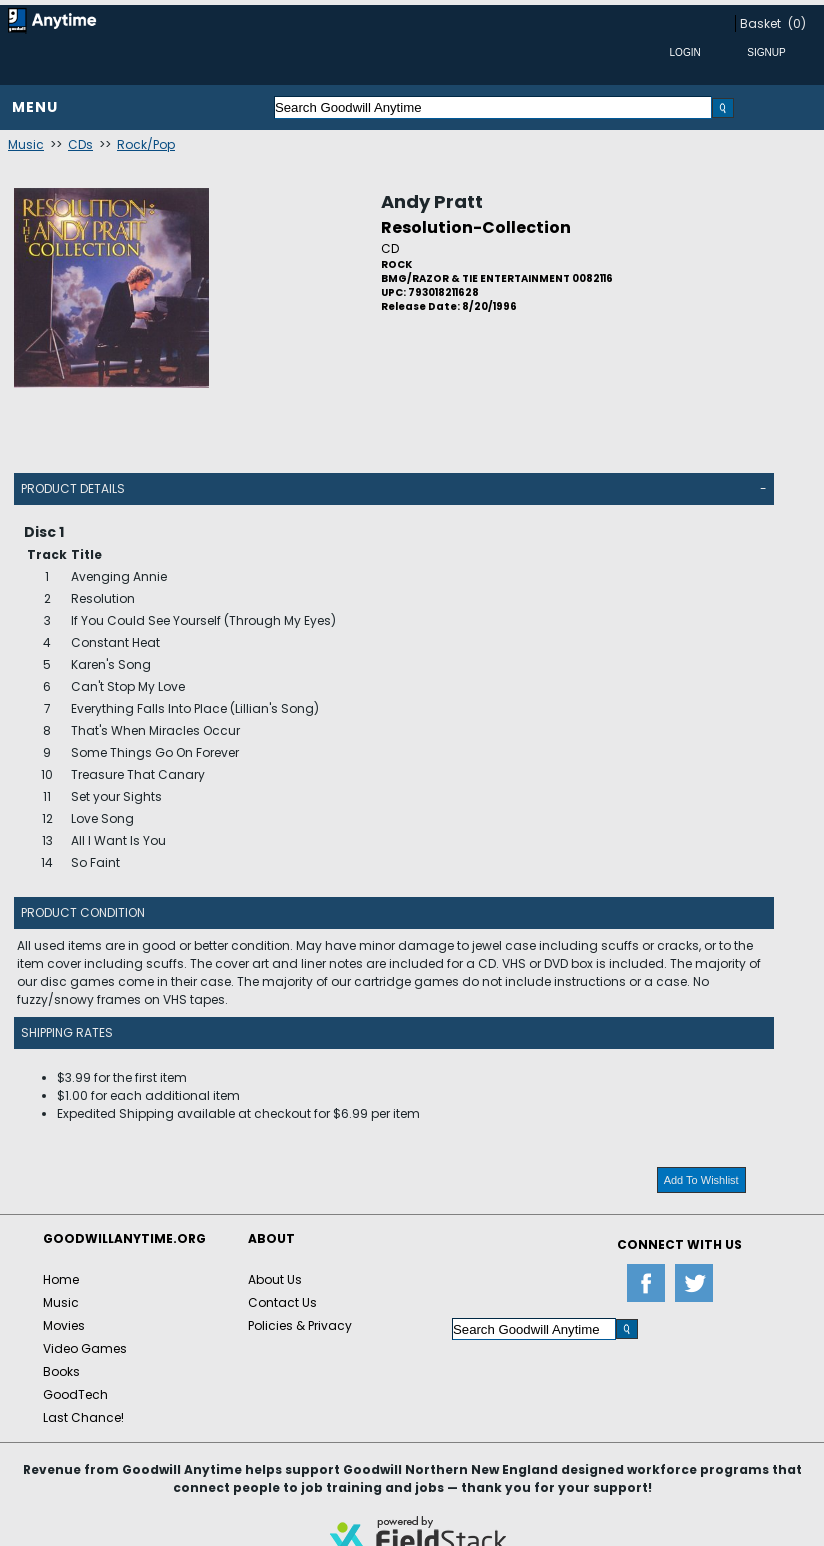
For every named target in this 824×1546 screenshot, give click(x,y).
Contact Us (282, 1302)
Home (61, 1279)
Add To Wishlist (701, 1180)
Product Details (73, 488)
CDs (80, 144)
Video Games (85, 1348)
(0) (797, 23)
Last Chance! (83, 1417)
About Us (275, 1279)
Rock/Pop (146, 144)
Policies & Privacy (300, 1325)
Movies (64, 1325)
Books (61, 1371)
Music (26, 144)
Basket (760, 23)
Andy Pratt (432, 201)
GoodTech (75, 1394)
